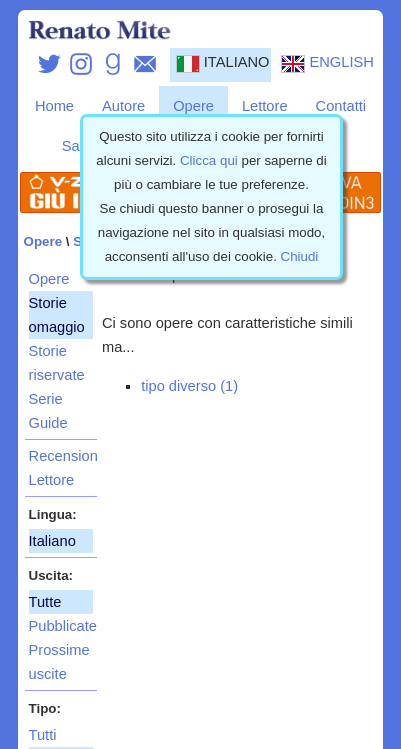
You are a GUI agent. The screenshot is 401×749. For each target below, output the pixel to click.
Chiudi (300, 256)
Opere (193, 106)
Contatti (341, 106)
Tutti (43, 735)
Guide (48, 423)
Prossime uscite (59, 662)
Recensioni (61, 456)
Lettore (265, 106)
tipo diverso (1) (189, 386)
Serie (46, 399)
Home (54, 106)
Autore (123, 106)
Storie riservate (57, 363)
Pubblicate (61, 626)
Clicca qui (209, 160)
